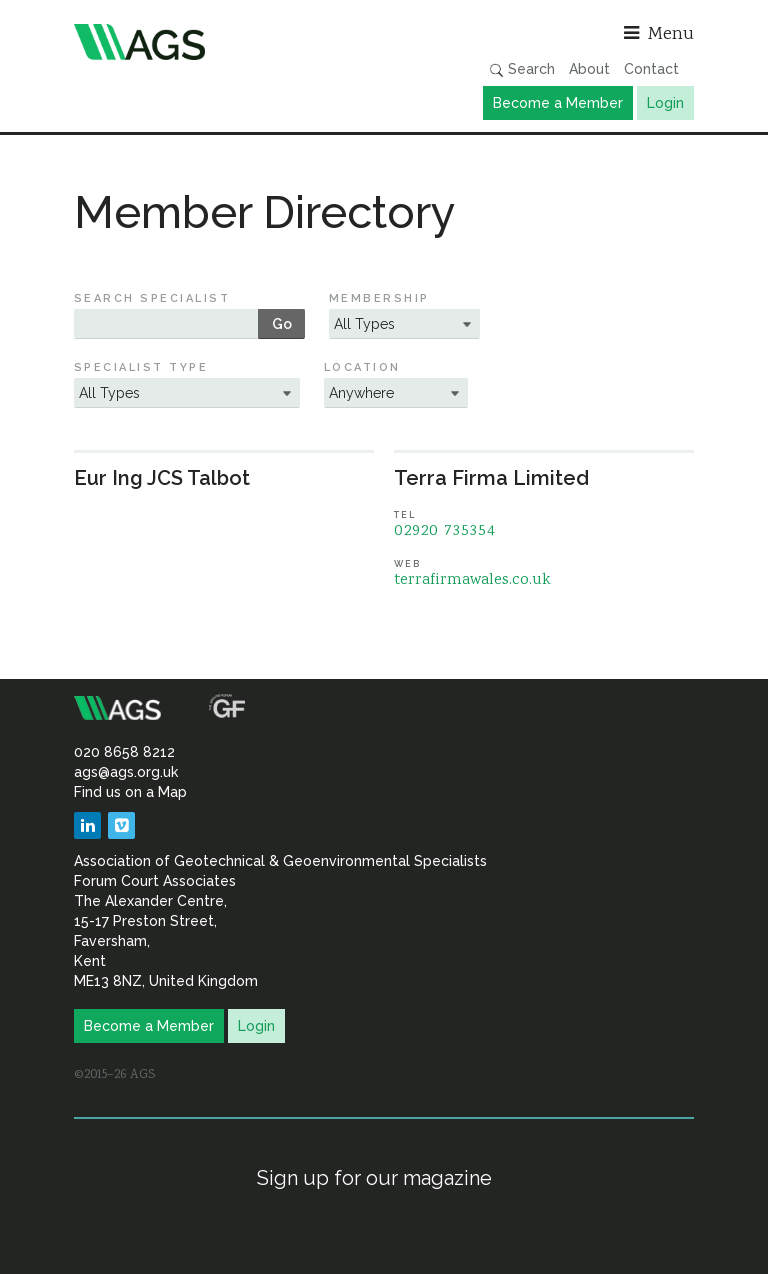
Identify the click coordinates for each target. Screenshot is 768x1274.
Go (282, 324)
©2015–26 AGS (114, 1075)
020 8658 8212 (124, 752)
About (589, 69)
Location (362, 367)
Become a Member (558, 103)
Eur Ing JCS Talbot (162, 478)
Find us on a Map (130, 792)
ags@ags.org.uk (126, 772)
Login (665, 103)
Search (522, 69)
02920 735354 (445, 531)
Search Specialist (152, 298)
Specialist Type (141, 367)
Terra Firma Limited (491, 478)
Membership (379, 298)
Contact (651, 69)
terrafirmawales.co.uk (472, 580)
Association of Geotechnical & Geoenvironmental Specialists (224, 42)
